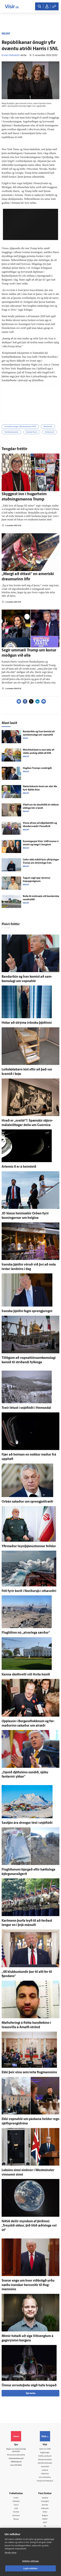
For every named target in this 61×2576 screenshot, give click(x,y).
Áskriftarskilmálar (45, 2463)
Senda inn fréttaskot (45, 2481)
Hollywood (49, 432)
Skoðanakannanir (11, 432)
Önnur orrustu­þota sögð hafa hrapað (29, 2385)
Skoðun (16, 2512)
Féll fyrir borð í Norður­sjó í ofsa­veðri (29, 1591)
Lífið (16, 2509)
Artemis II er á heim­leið (19, 1166)
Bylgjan (45, 2516)
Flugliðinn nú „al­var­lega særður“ (26, 1632)
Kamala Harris (31, 432)
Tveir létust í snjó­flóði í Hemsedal (26, 1408)
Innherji (45, 2498)
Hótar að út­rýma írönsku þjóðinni (27, 1023)
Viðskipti (16, 2501)
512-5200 (47, 2449)
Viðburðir (45, 2509)
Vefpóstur (45, 2474)
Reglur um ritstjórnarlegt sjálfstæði (16, 2450)
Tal (45, 2526)
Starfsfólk (45, 2467)
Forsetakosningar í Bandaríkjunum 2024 (20, 427)
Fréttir (16, 2498)
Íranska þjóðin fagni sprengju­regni (27, 1311)
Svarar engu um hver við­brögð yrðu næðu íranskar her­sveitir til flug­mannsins (28, 2285)
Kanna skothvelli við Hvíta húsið (26, 1674)
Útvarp (16, 2519)
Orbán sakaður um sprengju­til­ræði (27, 1501)
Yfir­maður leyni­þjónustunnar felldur (29, 1546)
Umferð (45, 2470)
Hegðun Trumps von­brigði (37, 768)
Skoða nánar (11, 2552)
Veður (45, 2512)
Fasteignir (45, 2501)
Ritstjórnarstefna (45, 2460)
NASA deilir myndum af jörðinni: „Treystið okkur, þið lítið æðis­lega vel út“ (29, 2226)
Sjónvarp (16, 2516)
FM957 (45, 2519)
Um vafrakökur (45, 2477)
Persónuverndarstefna (16, 2455)
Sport (16, 2505)
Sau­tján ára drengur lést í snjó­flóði (27, 1823)
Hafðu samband (44, 2456)
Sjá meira (30, 2393)
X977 (45, 2523)
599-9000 (18, 2465)
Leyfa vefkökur (30, 2568)
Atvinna (45, 2505)
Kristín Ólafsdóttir (11, 55)
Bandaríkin (48, 427)
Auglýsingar (45, 2453)
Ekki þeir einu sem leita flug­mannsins (29, 2072)
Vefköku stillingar (30, 2561)
